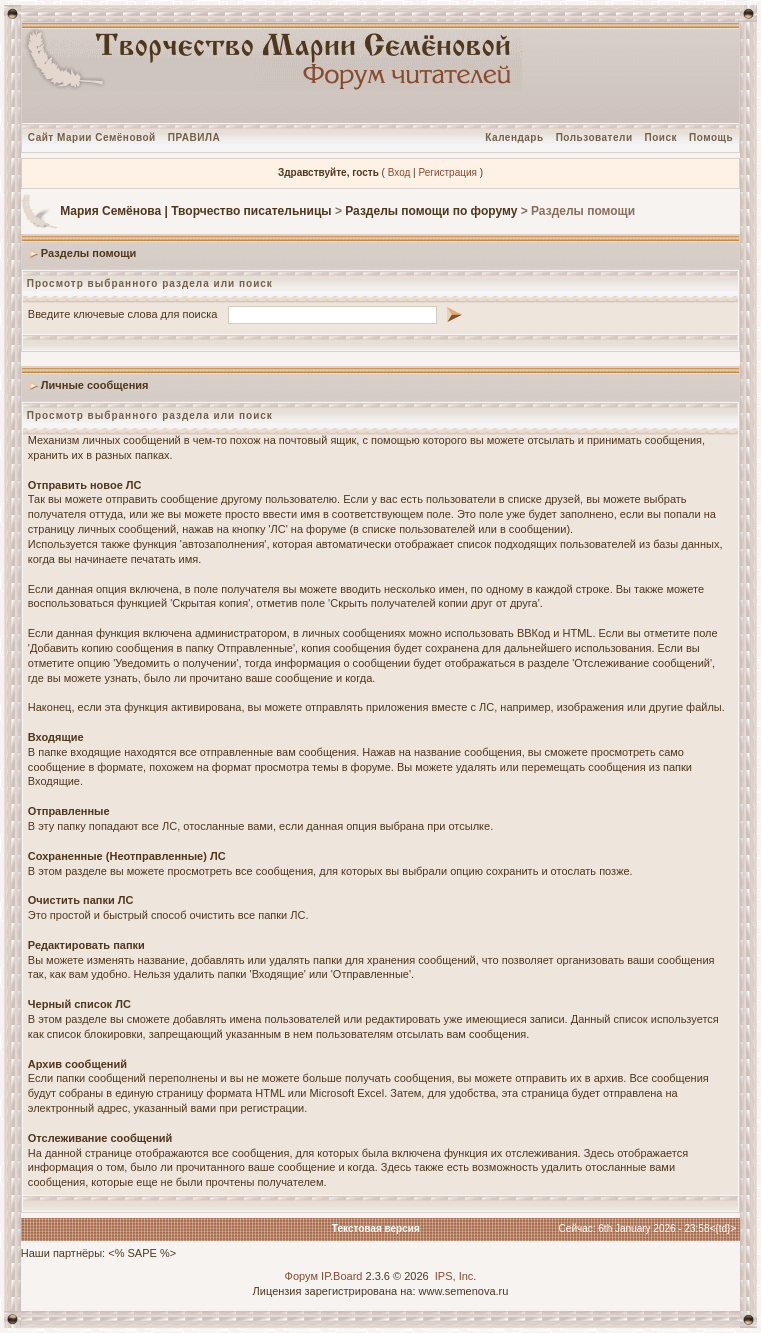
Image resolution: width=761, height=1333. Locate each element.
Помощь (711, 137)
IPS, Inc (454, 1276)
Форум (301, 1276)
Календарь (514, 137)
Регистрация (447, 172)
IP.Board (341, 1276)
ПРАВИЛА (194, 137)
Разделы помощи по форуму (431, 211)
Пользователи (594, 137)
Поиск (661, 137)
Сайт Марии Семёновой (92, 137)
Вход (399, 172)
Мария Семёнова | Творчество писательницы (195, 211)
